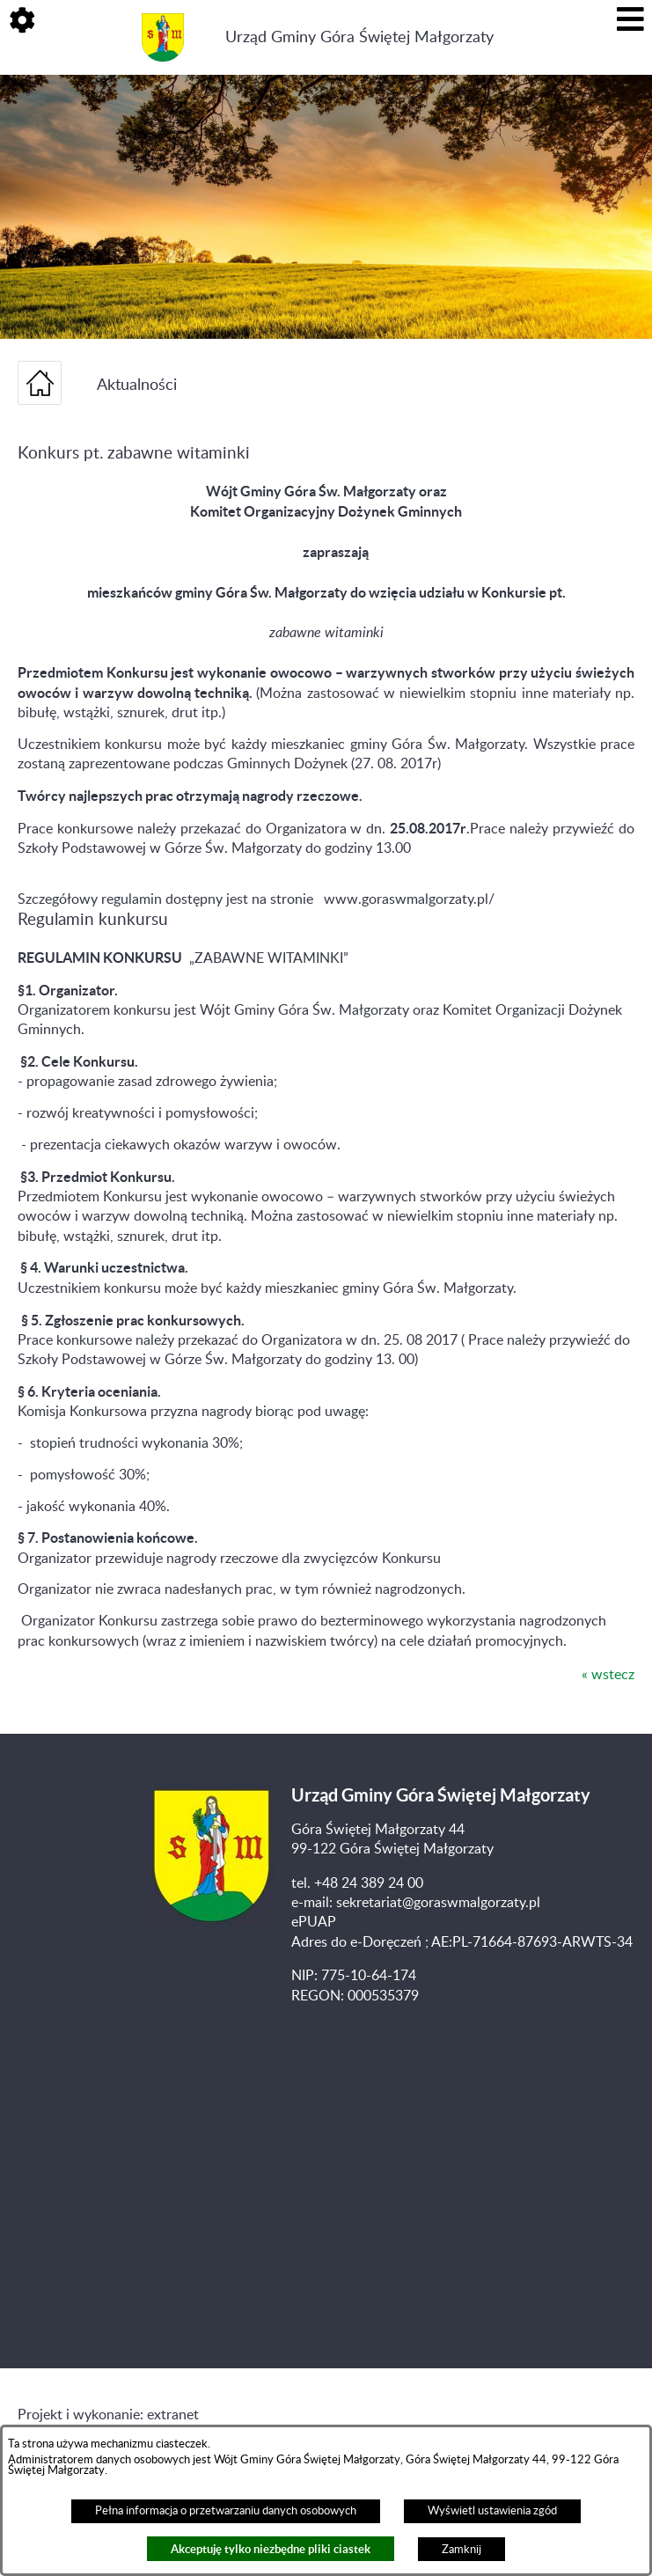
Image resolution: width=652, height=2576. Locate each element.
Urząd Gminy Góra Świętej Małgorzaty (359, 37)
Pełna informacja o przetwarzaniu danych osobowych (225, 2511)
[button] (22, 22)
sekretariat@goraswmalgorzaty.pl (438, 1903)
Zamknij (461, 2549)
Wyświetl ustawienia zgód (492, 2511)
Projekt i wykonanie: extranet (108, 2415)
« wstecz (608, 1675)
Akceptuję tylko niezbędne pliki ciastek (270, 2549)
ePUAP (313, 1922)
